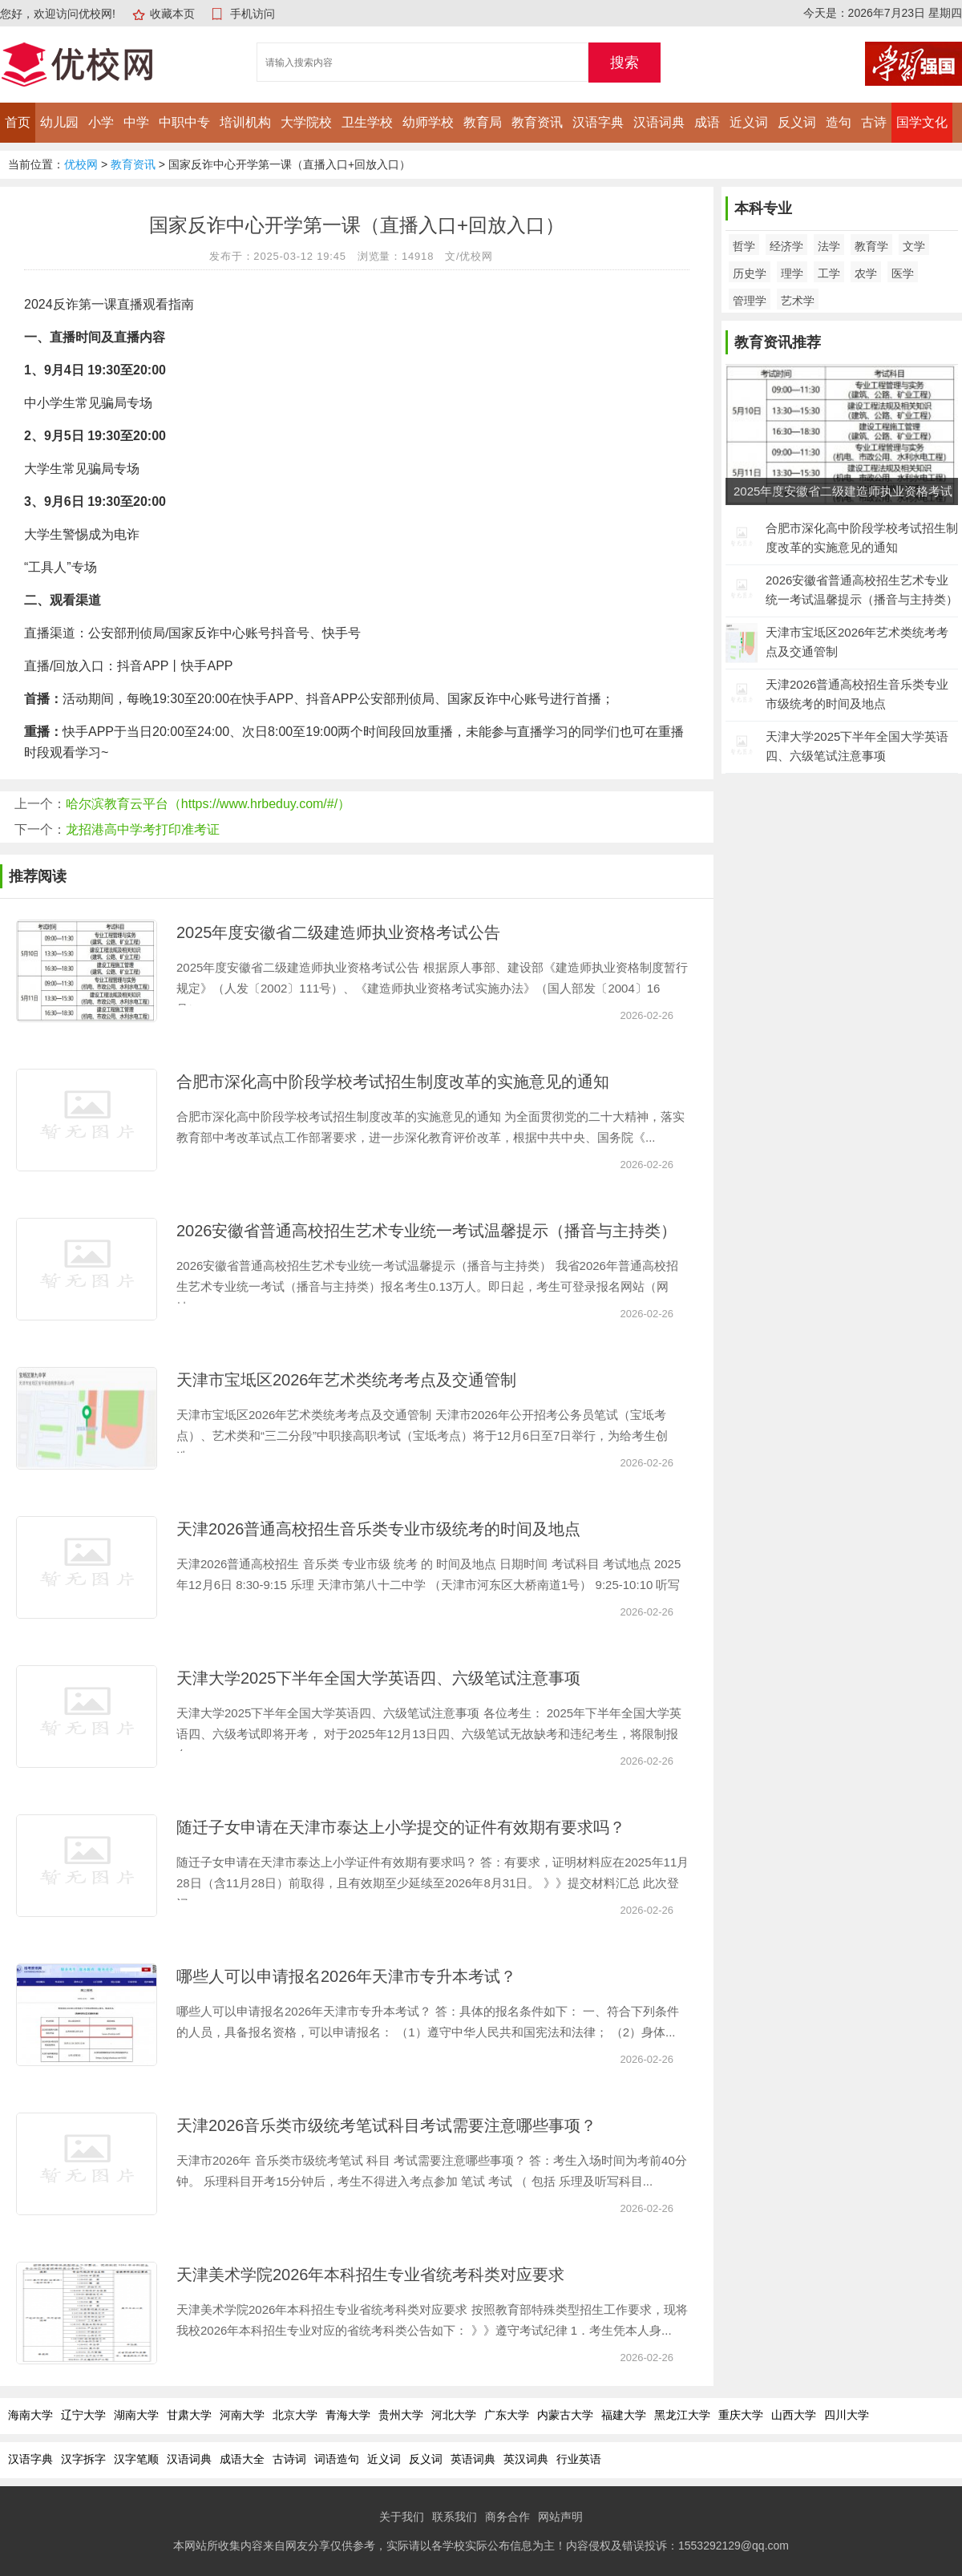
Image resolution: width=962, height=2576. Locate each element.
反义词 (797, 122)
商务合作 (507, 2516)
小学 (101, 122)
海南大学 (30, 2414)
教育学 (871, 246)
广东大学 (506, 2414)
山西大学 (793, 2414)
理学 (792, 273)
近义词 (749, 122)
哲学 (744, 246)
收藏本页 (172, 13)
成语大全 (242, 2459)
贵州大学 (400, 2414)
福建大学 (623, 2414)
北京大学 (295, 2414)
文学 (914, 246)
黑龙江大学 (682, 2414)
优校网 (81, 164)
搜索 (624, 63)
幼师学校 (428, 122)
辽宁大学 (83, 2414)
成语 (707, 122)
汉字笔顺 (136, 2459)
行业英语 (578, 2459)
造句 (838, 122)
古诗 (874, 122)
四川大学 (846, 2414)
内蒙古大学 (565, 2414)
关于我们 (401, 2516)
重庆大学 (740, 2414)
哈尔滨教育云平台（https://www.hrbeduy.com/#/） (208, 804)
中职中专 (184, 122)
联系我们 (454, 2516)
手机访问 (252, 13)
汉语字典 (598, 122)
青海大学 (347, 2414)
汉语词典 (659, 122)
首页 (17, 122)
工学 (829, 273)
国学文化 (922, 122)
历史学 (749, 273)
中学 (136, 122)
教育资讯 (537, 122)
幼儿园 (59, 122)
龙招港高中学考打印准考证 (143, 829)
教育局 (482, 122)
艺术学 (797, 300)
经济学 (786, 246)
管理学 (749, 300)
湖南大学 (136, 2414)
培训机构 (245, 122)
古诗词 (289, 2459)
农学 (866, 273)
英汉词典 (525, 2459)
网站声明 (560, 2516)
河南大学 (242, 2414)
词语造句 (336, 2459)
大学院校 (306, 122)
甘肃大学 (189, 2414)
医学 (902, 273)
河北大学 (453, 2414)
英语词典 (473, 2459)
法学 (829, 246)
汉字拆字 (83, 2459)
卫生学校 (367, 122)
